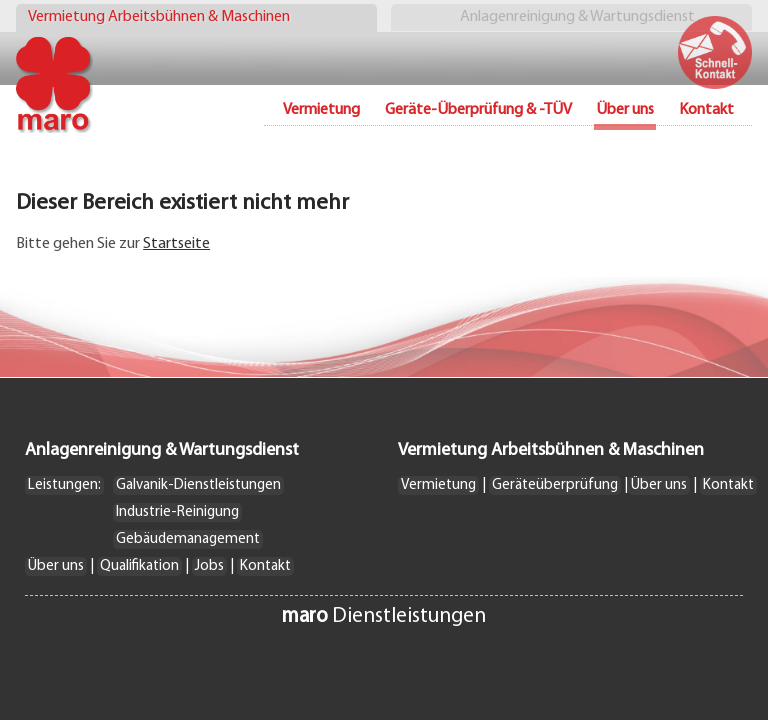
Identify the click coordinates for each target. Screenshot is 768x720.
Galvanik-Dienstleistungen (198, 485)
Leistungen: (64, 485)
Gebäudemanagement (188, 539)
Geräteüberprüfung (555, 485)
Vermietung (321, 110)
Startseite (176, 244)
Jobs (209, 566)
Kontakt (706, 110)
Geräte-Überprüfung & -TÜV (478, 110)
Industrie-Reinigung (177, 512)
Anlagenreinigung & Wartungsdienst (577, 17)
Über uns (56, 566)
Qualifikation (139, 566)
